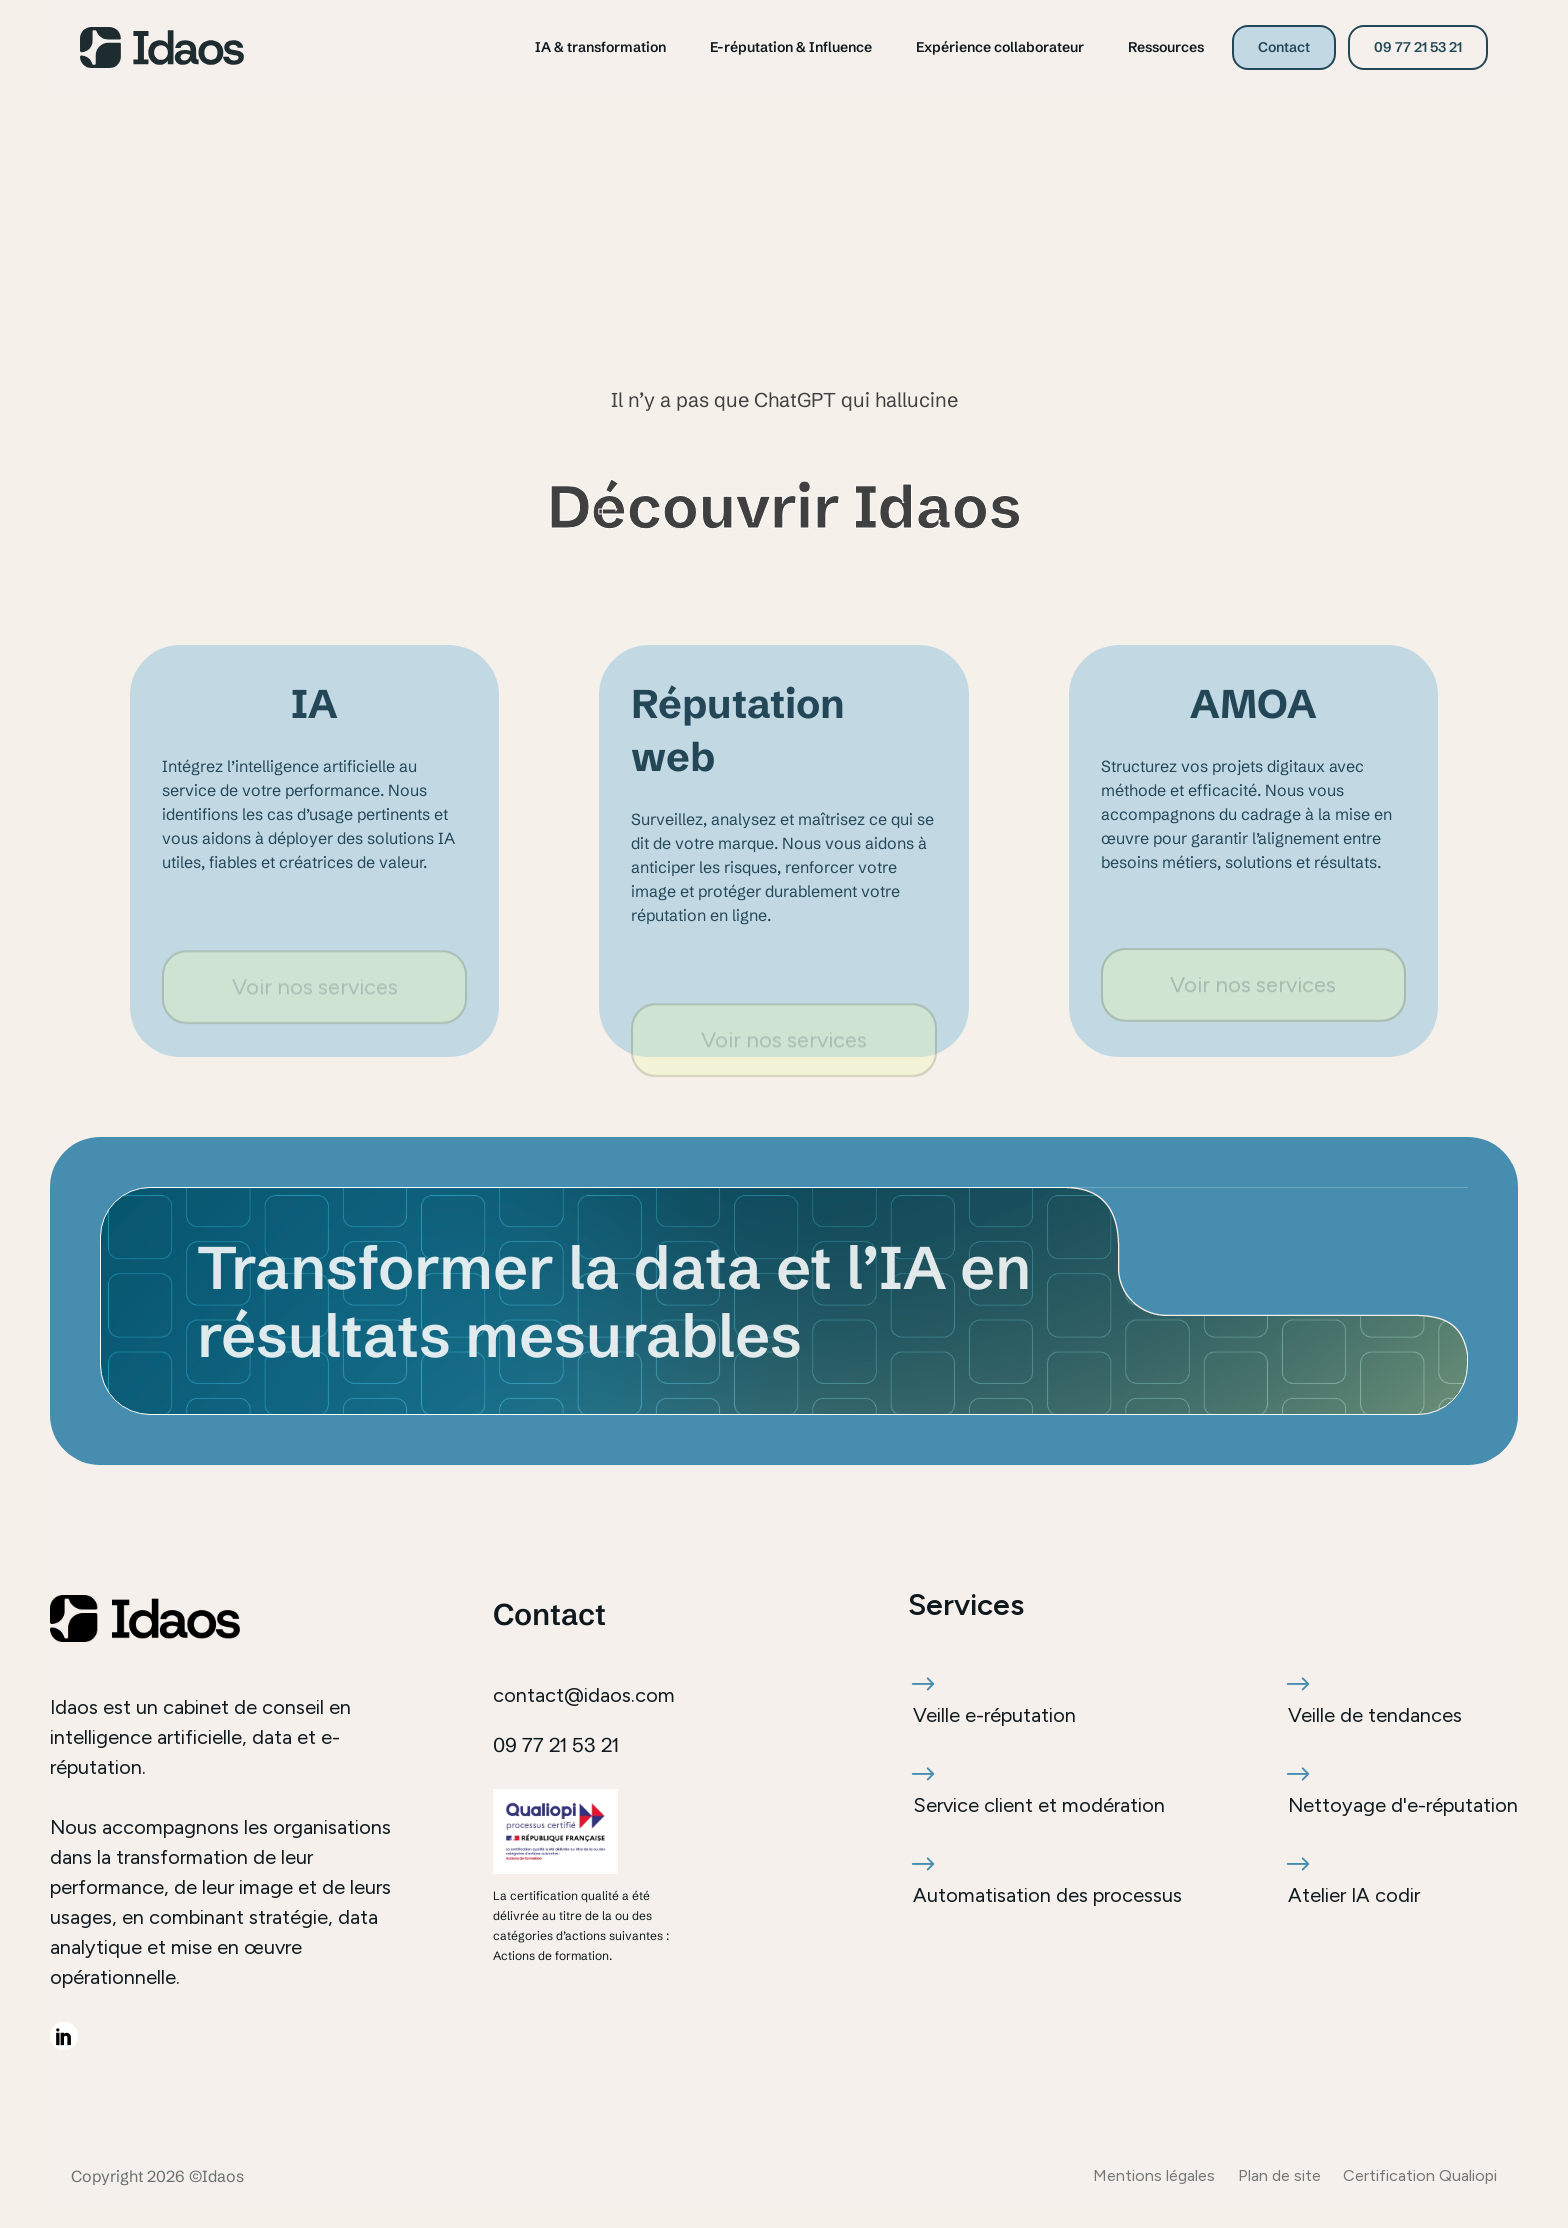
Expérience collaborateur (1000, 47)
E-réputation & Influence (791, 47)
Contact (1284, 47)
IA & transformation (600, 47)
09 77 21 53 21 (1418, 47)
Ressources (1166, 47)
